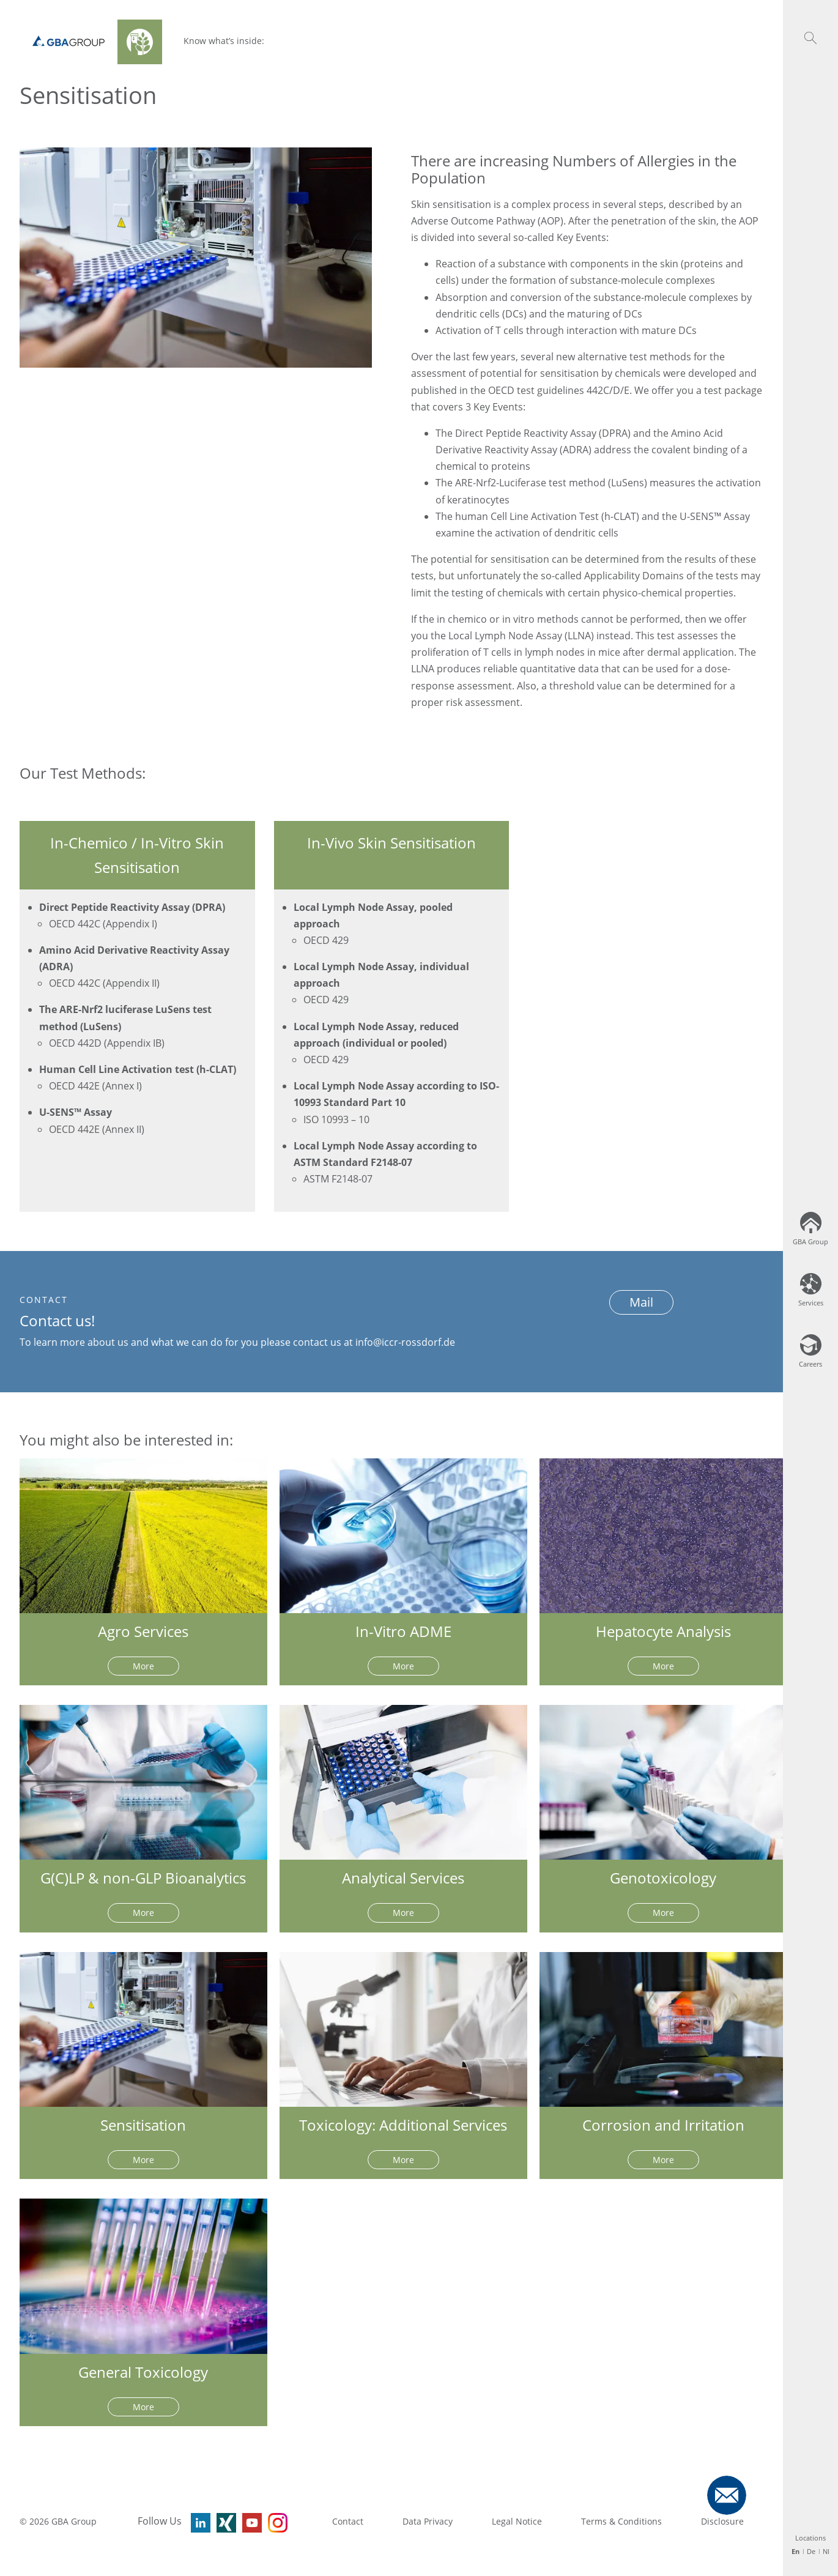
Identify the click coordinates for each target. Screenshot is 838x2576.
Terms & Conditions (621, 2521)
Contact (347, 2521)
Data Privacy (427, 2521)
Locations (810, 2537)
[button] (810, 38)
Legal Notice (517, 2521)
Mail (641, 1302)
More (143, 1666)
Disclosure (722, 2521)
